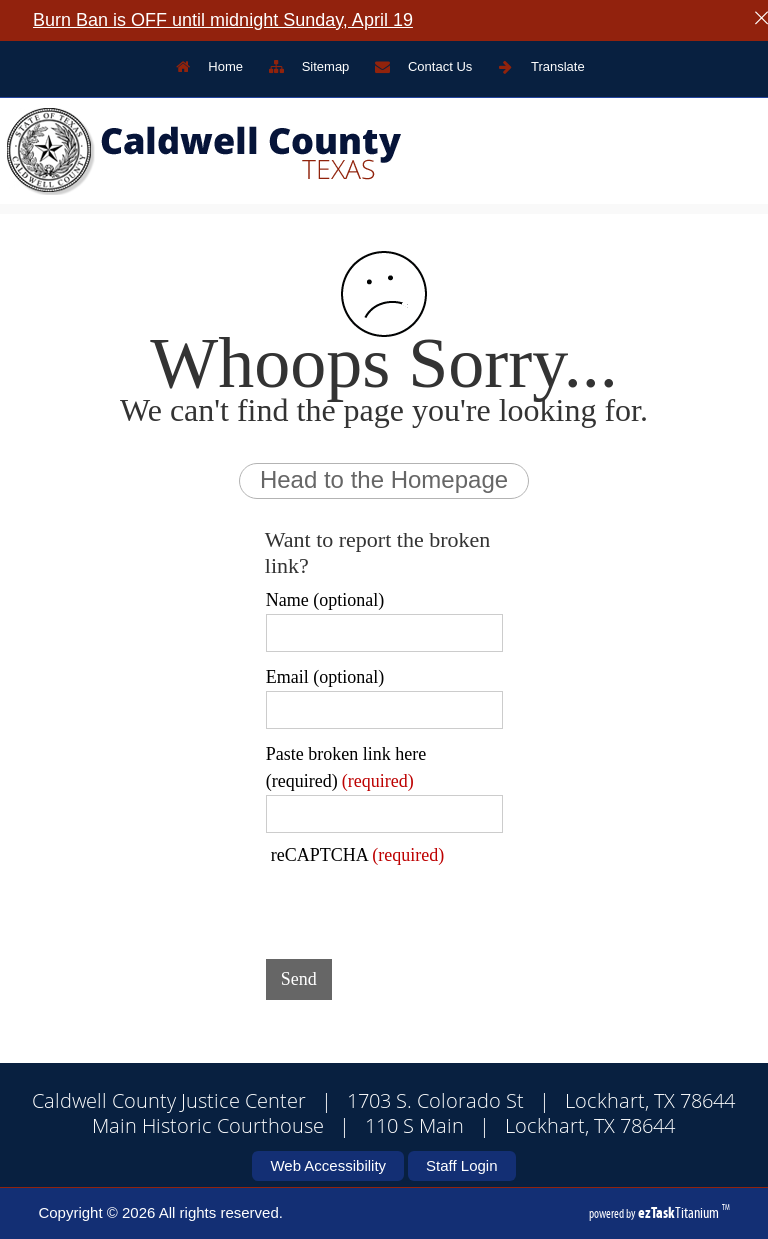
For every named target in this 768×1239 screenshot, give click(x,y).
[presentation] (418, 905)
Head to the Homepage (384, 479)
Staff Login (461, 1165)
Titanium (680, 1212)
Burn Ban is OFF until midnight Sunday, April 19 (223, 20)
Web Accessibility (328, 1165)
